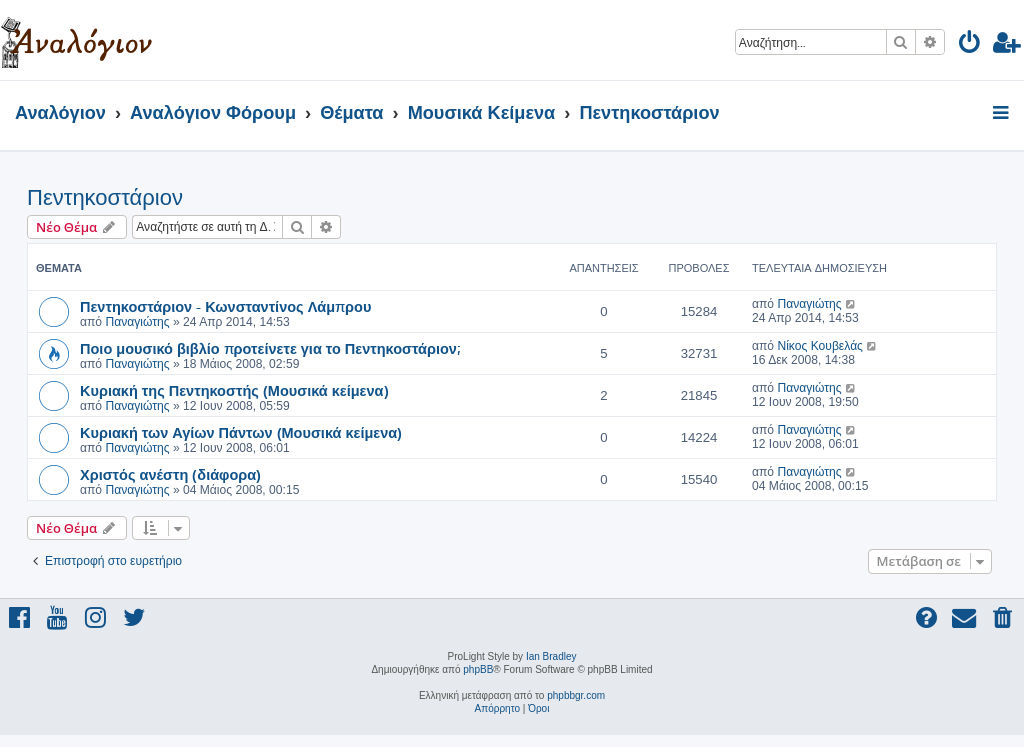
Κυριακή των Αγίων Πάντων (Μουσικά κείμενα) (241, 432)
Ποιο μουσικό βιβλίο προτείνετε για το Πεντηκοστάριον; (270, 348)
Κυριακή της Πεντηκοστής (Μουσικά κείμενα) (234, 390)
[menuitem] (970, 45)
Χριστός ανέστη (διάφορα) (170, 474)
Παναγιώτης (137, 322)
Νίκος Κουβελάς (820, 346)
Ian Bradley (551, 656)
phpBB (478, 669)
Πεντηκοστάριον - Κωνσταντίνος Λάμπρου (225, 306)
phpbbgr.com (576, 695)
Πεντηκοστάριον (105, 197)
